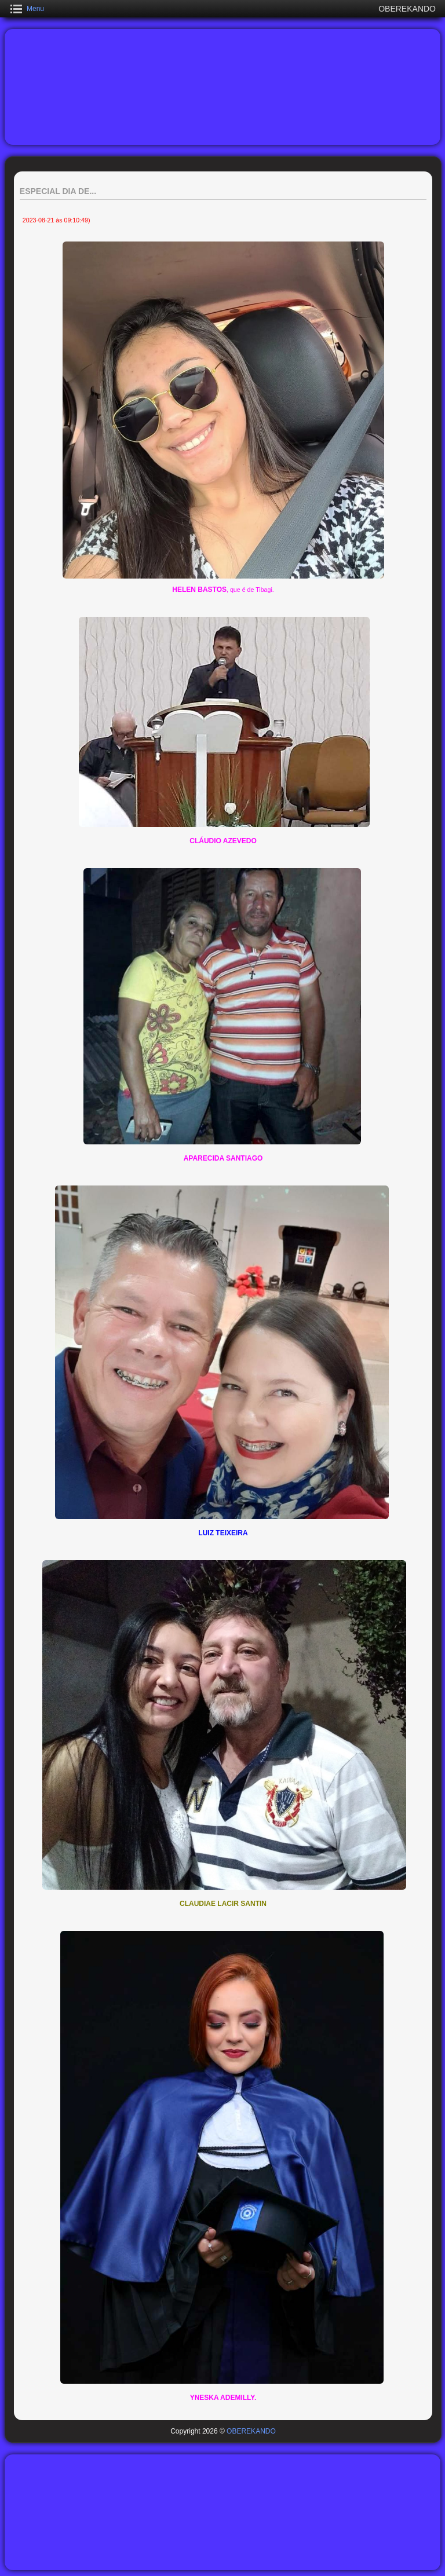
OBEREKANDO (251, 2431)
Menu (35, 9)
